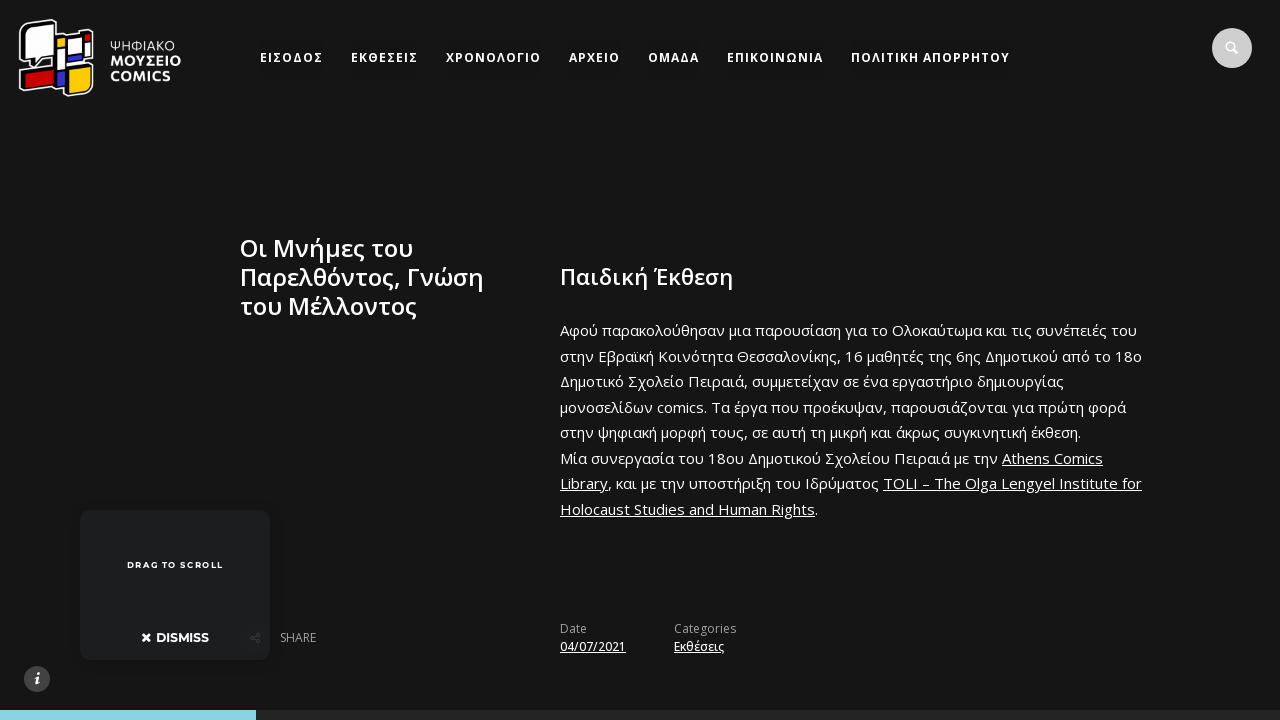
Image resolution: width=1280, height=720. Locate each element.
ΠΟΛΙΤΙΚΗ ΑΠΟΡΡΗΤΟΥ (930, 57)
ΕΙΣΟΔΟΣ (291, 57)
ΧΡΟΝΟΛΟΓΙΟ (493, 57)
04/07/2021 (593, 646)
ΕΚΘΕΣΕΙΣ (384, 57)
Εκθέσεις (699, 646)
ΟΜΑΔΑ (673, 57)
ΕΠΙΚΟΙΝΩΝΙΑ (775, 57)
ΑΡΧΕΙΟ (594, 57)
